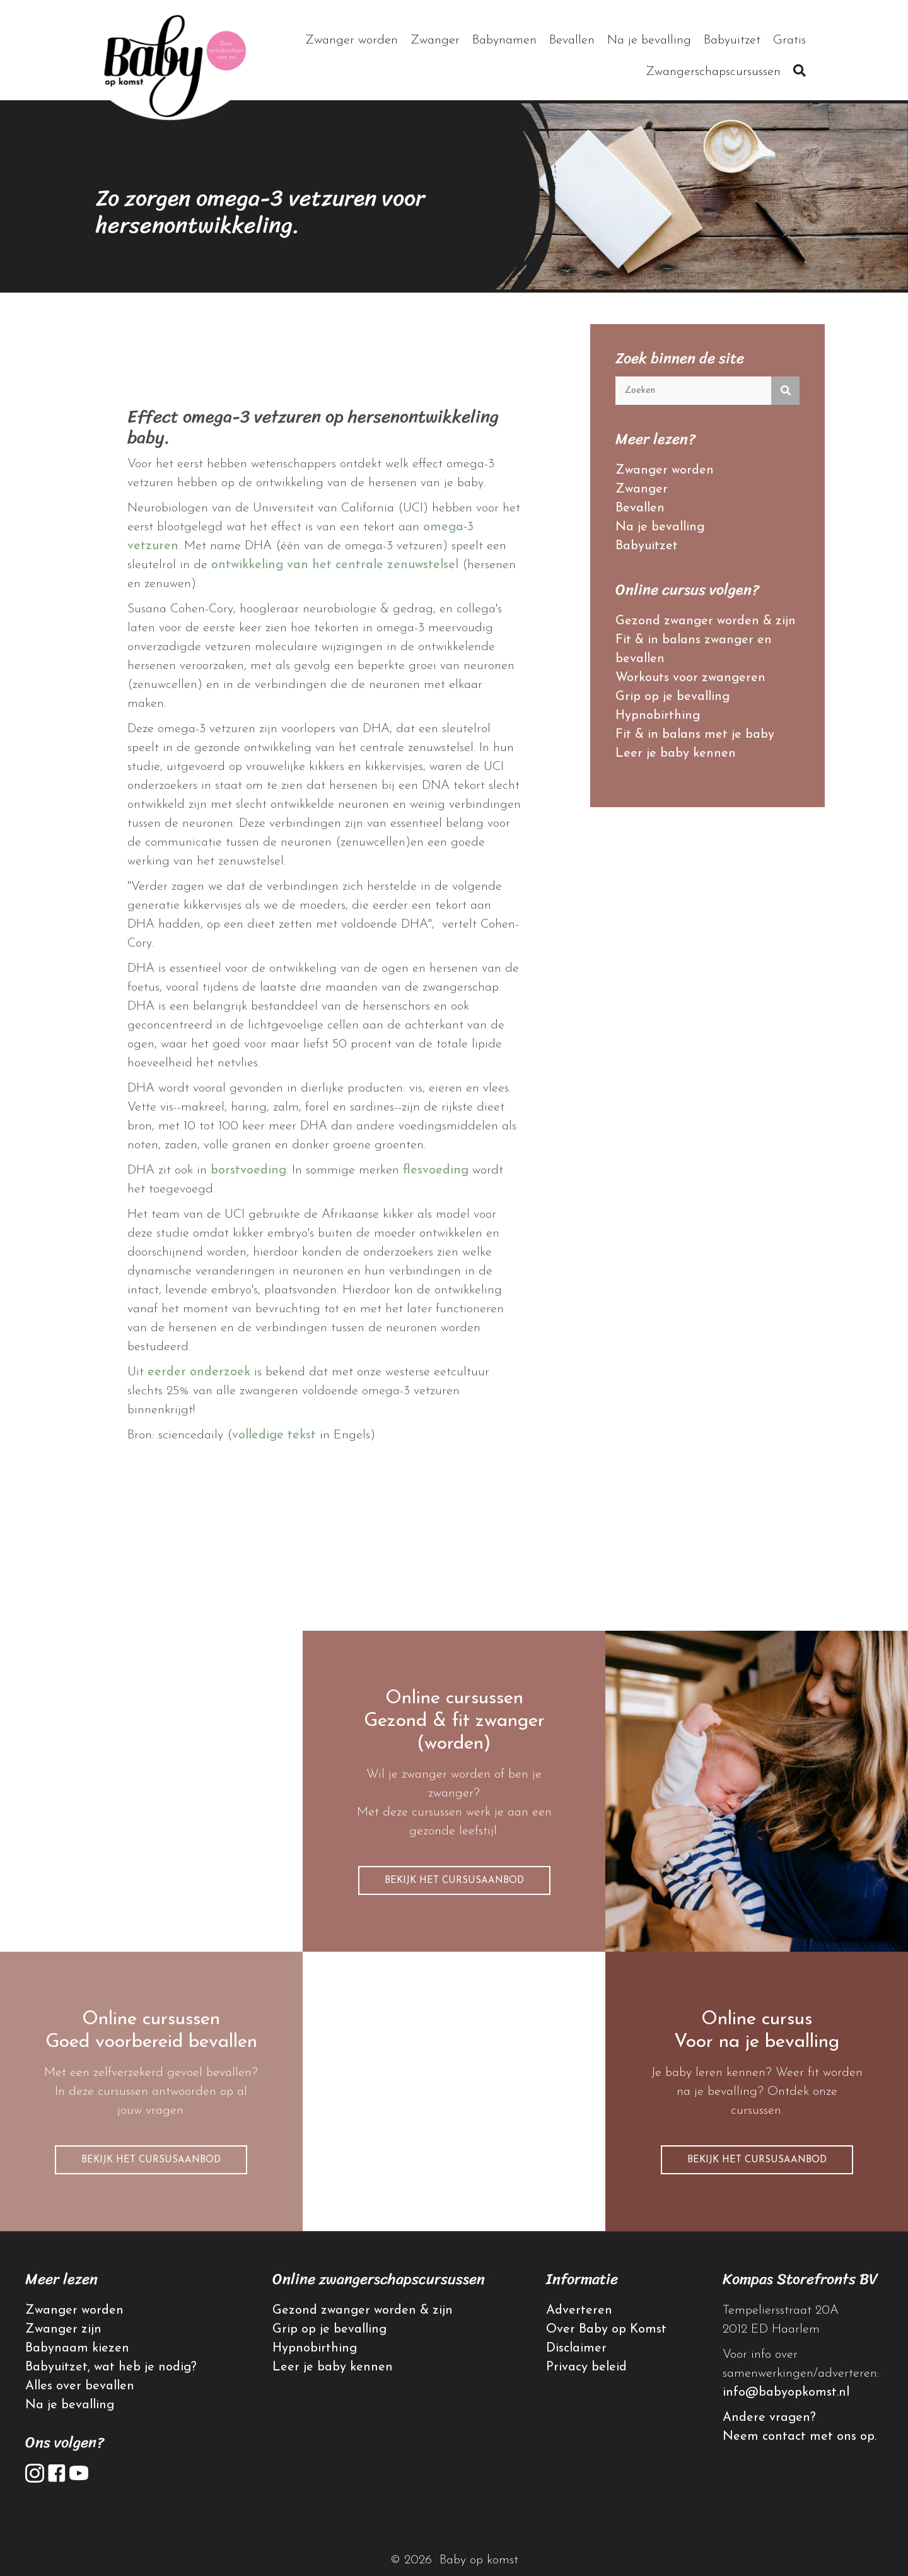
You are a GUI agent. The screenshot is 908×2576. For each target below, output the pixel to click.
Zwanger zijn (63, 2329)
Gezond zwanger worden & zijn (705, 621)
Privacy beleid (586, 2367)
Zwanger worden (664, 470)
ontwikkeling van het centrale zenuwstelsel (334, 565)
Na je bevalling (659, 527)
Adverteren (579, 2310)
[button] (799, 72)
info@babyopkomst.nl (786, 2392)
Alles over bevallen (79, 2386)
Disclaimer (576, 2348)
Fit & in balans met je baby (694, 734)
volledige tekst (274, 1435)
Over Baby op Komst (606, 2329)
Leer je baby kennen (675, 753)
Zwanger (641, 489)
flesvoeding (436, 1170)
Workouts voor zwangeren (690, 678)
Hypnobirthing (657, 715)
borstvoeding (248, 1170)
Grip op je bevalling (672, 697)
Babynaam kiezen (77, 2348)
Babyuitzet (646, 546)
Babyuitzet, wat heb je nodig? (111, 2367)
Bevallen (640, 508)
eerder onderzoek (199, 1372)
